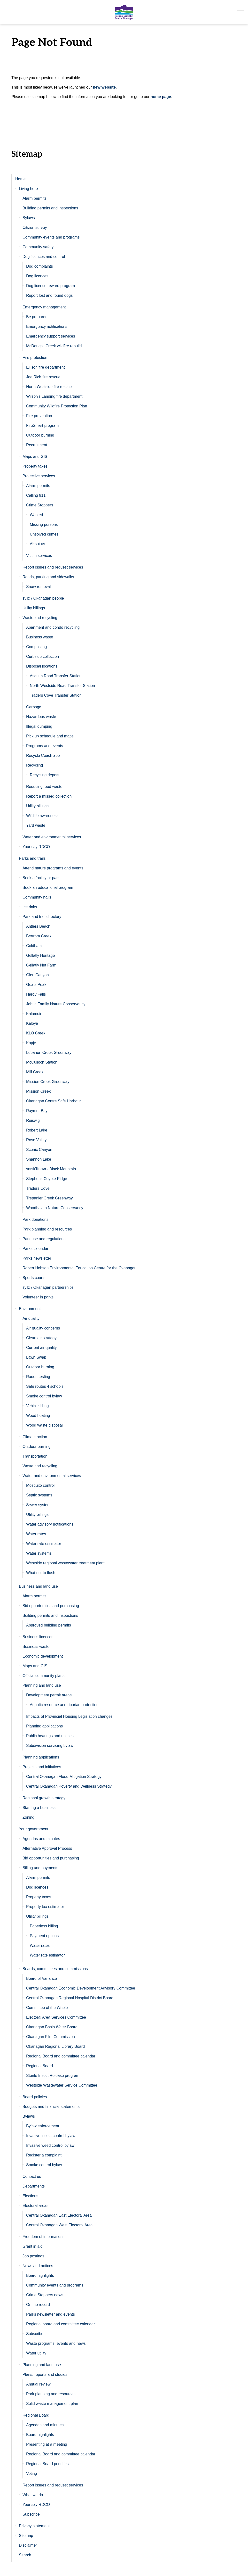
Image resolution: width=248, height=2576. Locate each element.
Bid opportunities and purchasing (51, 1606)
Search (25, 2555)
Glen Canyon (37, 975)
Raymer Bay (36, 1111)
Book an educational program (48, 887)
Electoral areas (35, 2206)
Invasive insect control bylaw (50, 2136)
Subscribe (34, 2334)
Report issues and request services (53, 567)
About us (37, 544)
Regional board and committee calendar (60, 2324)
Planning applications (44, 1726)
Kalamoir (33, 1014)
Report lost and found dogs (49, 295)
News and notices (38, 2266)
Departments (34, 2186)
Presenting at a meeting (46, 2444)
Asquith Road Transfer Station (55, 676)
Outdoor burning (40, 435)
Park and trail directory (42, 917)
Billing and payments (40, 1868)
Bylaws (29, 218)
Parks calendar (35, 1249)
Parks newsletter (37, 1258)
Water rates (36, 1534)
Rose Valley (36, 1140)
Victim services (39, 555)
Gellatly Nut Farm (41, 965)
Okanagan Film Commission (50, 2037)
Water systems (39, 1553)
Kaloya (32, 1023)
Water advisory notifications (49, 1524)
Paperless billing (44, 1926)
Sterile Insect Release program (52, 2075)
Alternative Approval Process (47, 1848)
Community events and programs (51, 237)
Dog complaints (39, 266)
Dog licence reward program (50, 286)
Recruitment (36, 445)
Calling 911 (36, 495)
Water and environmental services (52, 837)
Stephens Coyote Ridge (46, 1179)
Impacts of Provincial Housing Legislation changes (69, 1716)
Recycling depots (44, 775)
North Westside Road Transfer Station (62, 686)
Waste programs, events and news (56, 2343)
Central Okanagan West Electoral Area (59, 2225)
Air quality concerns (43, 1328)
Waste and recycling (40, 618)
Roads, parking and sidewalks (48, 577)
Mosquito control (40, 1485)
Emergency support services (50, 336)
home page (161, 97)
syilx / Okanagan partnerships (48, 1287)
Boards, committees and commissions (55, 1969)
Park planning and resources (47, 1229)
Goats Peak (36, 985)
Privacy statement (34, 2526)
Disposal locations (41, 666)
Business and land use (38, 1586)
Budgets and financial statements (51, 2107)
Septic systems (39, 1495)
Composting (36, 647)
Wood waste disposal (44, 1425)
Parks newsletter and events (50, 2314)
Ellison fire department (45, 367)
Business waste (39, 637)
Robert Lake (36, 1130)
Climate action (35, 1437)
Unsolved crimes (44, 534)
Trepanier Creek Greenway (49, 1198)
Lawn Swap (36, 1357)
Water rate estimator (43, 1544)
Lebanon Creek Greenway (48, 1052)
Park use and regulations (44, 1239)
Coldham (34, 946)
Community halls (37, 897)
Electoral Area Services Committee (56, 2017)
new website (104, 87)
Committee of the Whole (47, 2008)
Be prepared (36, 317)
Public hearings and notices (50, 1736)
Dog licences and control (44, 257)
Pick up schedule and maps (50, 736)
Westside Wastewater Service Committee (61, 2085)
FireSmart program (42, 425)
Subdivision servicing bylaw (49, 1745)
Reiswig (33, 1120)
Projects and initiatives (42, 1767)
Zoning (28, 1817)
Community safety (38, 247)
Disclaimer (28, 2545)
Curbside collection (42, 656)
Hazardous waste (41, 717)
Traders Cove (37, 1188)
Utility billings (34, 608)
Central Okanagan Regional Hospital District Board (69, 1998)
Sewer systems (39, 1505)
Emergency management (44, 307)
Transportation (35, 1456)
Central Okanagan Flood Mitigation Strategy (63, 1777)
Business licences (38, 1637)
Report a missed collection (49, 796)
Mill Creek (34, 1072)
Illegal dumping (39, 726)
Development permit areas (49, 1695)
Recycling (34, 765)
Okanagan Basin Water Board (52, 2027)
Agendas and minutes (41, 1839)
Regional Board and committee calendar (60, 2056)
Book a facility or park (41, 878)
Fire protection (35, 357)
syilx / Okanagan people (43, 598)
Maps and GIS (35, 456)
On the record (38, 2305)
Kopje (31, 1043)
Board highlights (40, 2275)
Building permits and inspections (50, 208)
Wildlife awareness (42, 816)
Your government (33, 1829)
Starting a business (39, 1808)
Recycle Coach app (43, 755)
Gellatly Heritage (40, 955)
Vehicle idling (37, 1406)
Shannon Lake (38, 1159)
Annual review (38, 2384)
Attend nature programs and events (53, 868)
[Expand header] (240, 12)
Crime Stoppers (39, 505)
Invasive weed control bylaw (50, 2145)
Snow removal (38, 587)
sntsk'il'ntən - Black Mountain (51, 1169)
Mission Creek (38, 1091)
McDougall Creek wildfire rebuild (54, 346)
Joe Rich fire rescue (43, 377)
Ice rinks (30, 907)
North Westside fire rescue (49, 387)
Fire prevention (39, 416)
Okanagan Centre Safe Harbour (53, 1101)
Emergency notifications (46, 326)
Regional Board (39, 2066)
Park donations (35, 1219)
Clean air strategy (41, 1338)
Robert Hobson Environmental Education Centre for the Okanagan (80, 1268)
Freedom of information (42, 2237)
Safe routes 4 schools (44, 1386)
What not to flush (40, 1573)
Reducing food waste (44, 786)
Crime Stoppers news (44, 2295)
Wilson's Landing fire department (54, 396)
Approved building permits (48, 1625)
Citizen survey (35, 227)
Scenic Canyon (39, 1150)
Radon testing (38, 1377)
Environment (30, 1309)
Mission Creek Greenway (48, 1082)
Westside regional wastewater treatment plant (65, 1563)
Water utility (36, 2353)
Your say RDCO (36, 847)
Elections (30, 2196)
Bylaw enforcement (42, 2126)
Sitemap (26, 2536)
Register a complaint (44, 2155)
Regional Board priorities (47, 2464)
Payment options (44, 1936)
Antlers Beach (38, 926)
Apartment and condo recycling (53, 627)
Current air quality (41, 1348)
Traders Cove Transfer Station (56, 695)
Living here (28, 189)
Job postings (33, 2256)
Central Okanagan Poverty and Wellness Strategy (69, 1786)
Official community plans (43, 1676)
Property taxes (35, 466)
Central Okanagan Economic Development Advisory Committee (80, 1988)
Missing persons (44, 524)
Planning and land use (42, 1685)
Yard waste (35, 825)
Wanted (36, 515)
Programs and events (44, 746)
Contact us (32, 2176)
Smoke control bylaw (44, 1396)
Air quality (31, 1318)
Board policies (35, 2097)
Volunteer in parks (38, 1297)
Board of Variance (41, 1978)
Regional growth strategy (44, 1798)
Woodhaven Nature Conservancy (54, 1208)
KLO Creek (35, 1033)
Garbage (33, 707)
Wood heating (38, 1415)
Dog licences (37, 276)
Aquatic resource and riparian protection (64, 1705)
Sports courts (34, 1278)
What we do (33, 2495)
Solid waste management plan (52, 2404)
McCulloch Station (41, 1062)
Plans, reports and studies (45, 2374)
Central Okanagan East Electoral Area (59, 2215)
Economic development (43, 1656)
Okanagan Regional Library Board (55, 2046)
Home (20, 179)
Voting (31, 2473)
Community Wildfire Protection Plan (56, 406)
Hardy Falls (36, 994)
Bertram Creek (38, 936)
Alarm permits (34, 198)
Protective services (39, 476)
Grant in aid (33, 2246)
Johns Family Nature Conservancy (55, 1004)
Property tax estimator (45, 1907)
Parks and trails (32, 858)
